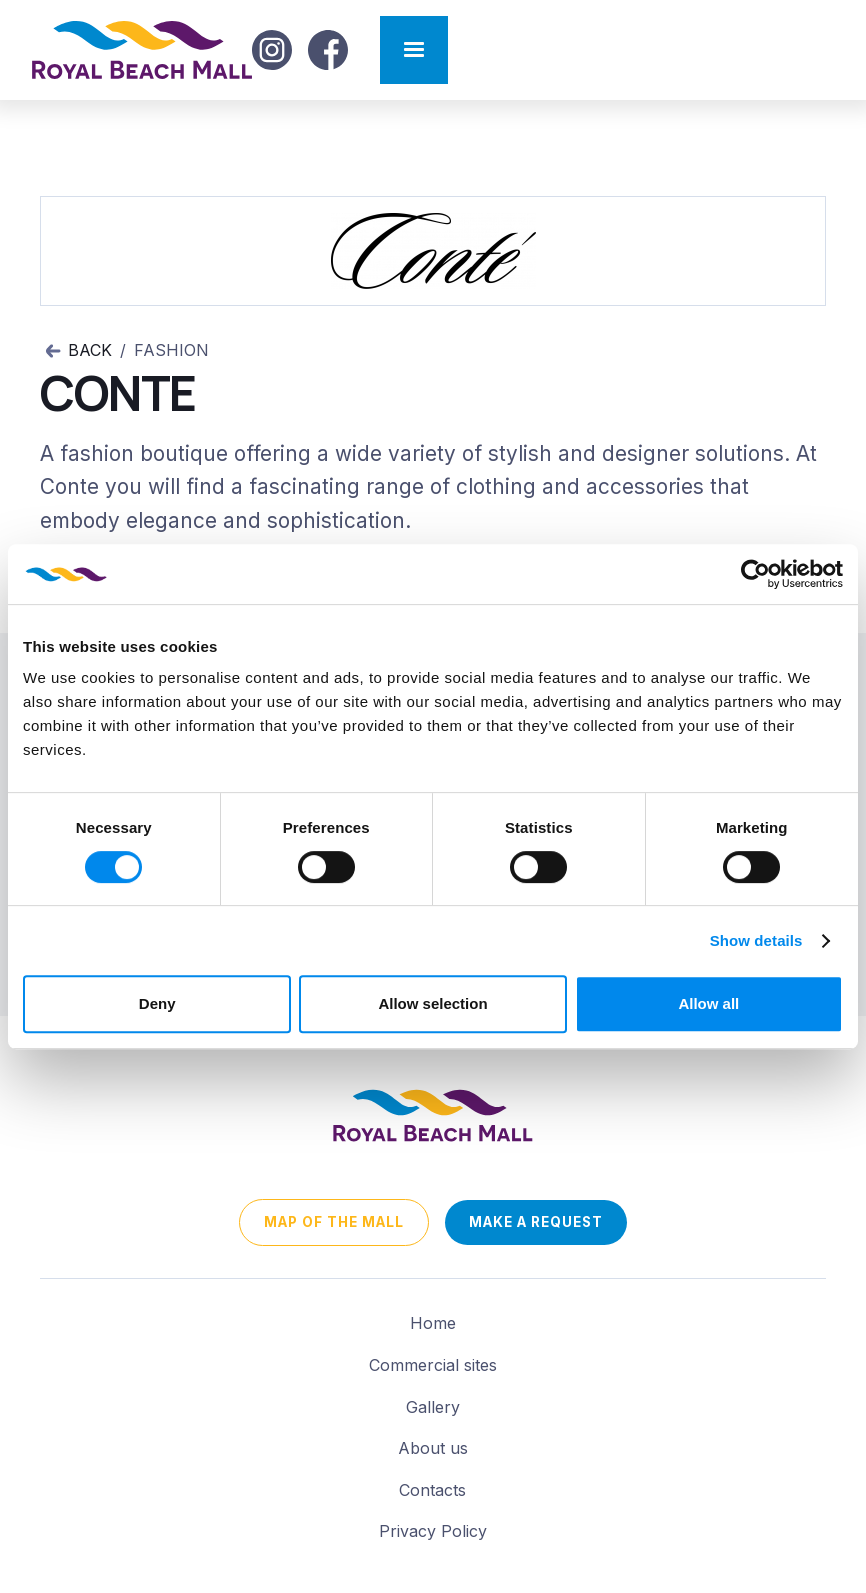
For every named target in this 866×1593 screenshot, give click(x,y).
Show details (756, 940)
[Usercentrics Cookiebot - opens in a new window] (755, 574)
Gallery (433, 1407)
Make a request (536, 1222)
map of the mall (334, 1222)
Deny (157, 1003)
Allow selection (432, 1003)
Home (433, 1323)
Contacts (432, 1490)
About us (433, 1448)
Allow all (708, 1003)
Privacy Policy (433, 1531)
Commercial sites (433, 1365)
